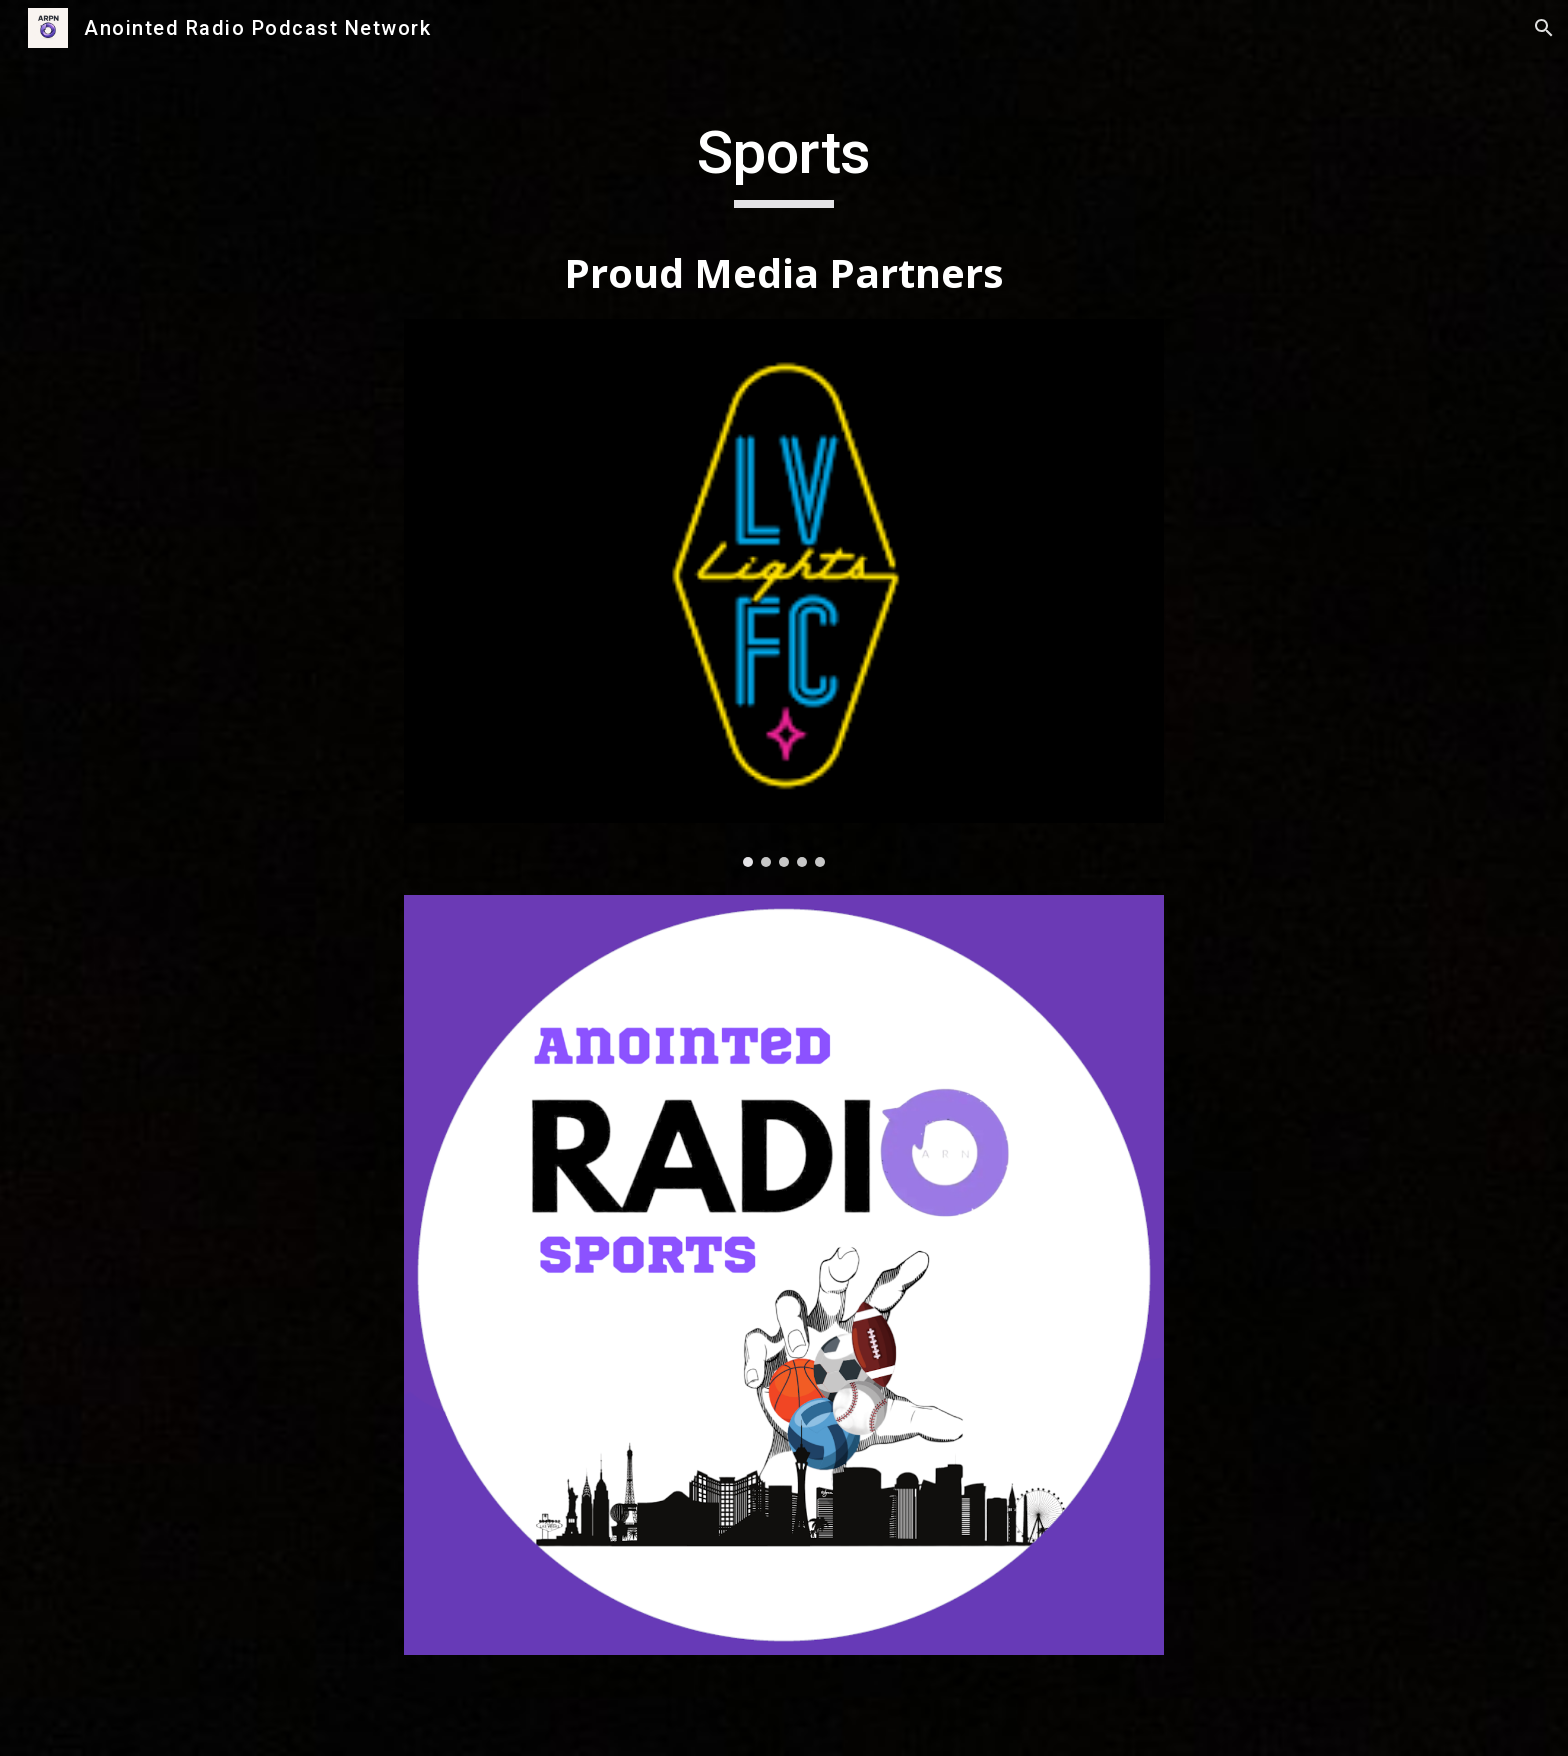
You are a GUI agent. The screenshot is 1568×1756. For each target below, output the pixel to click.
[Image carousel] (784, 593)
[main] (784, 210)
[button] (1544, 28)
